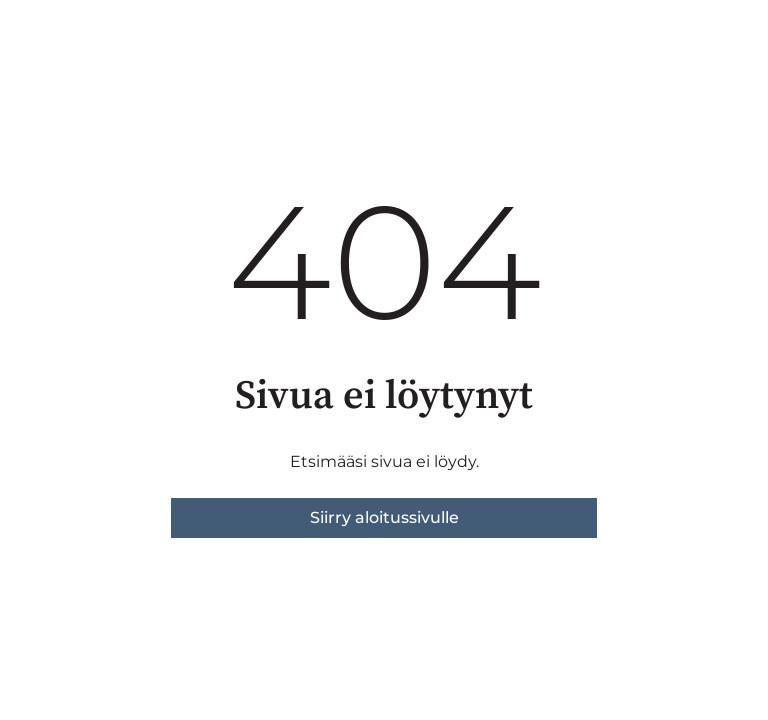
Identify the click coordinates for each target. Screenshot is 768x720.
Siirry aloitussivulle (384, 517)
